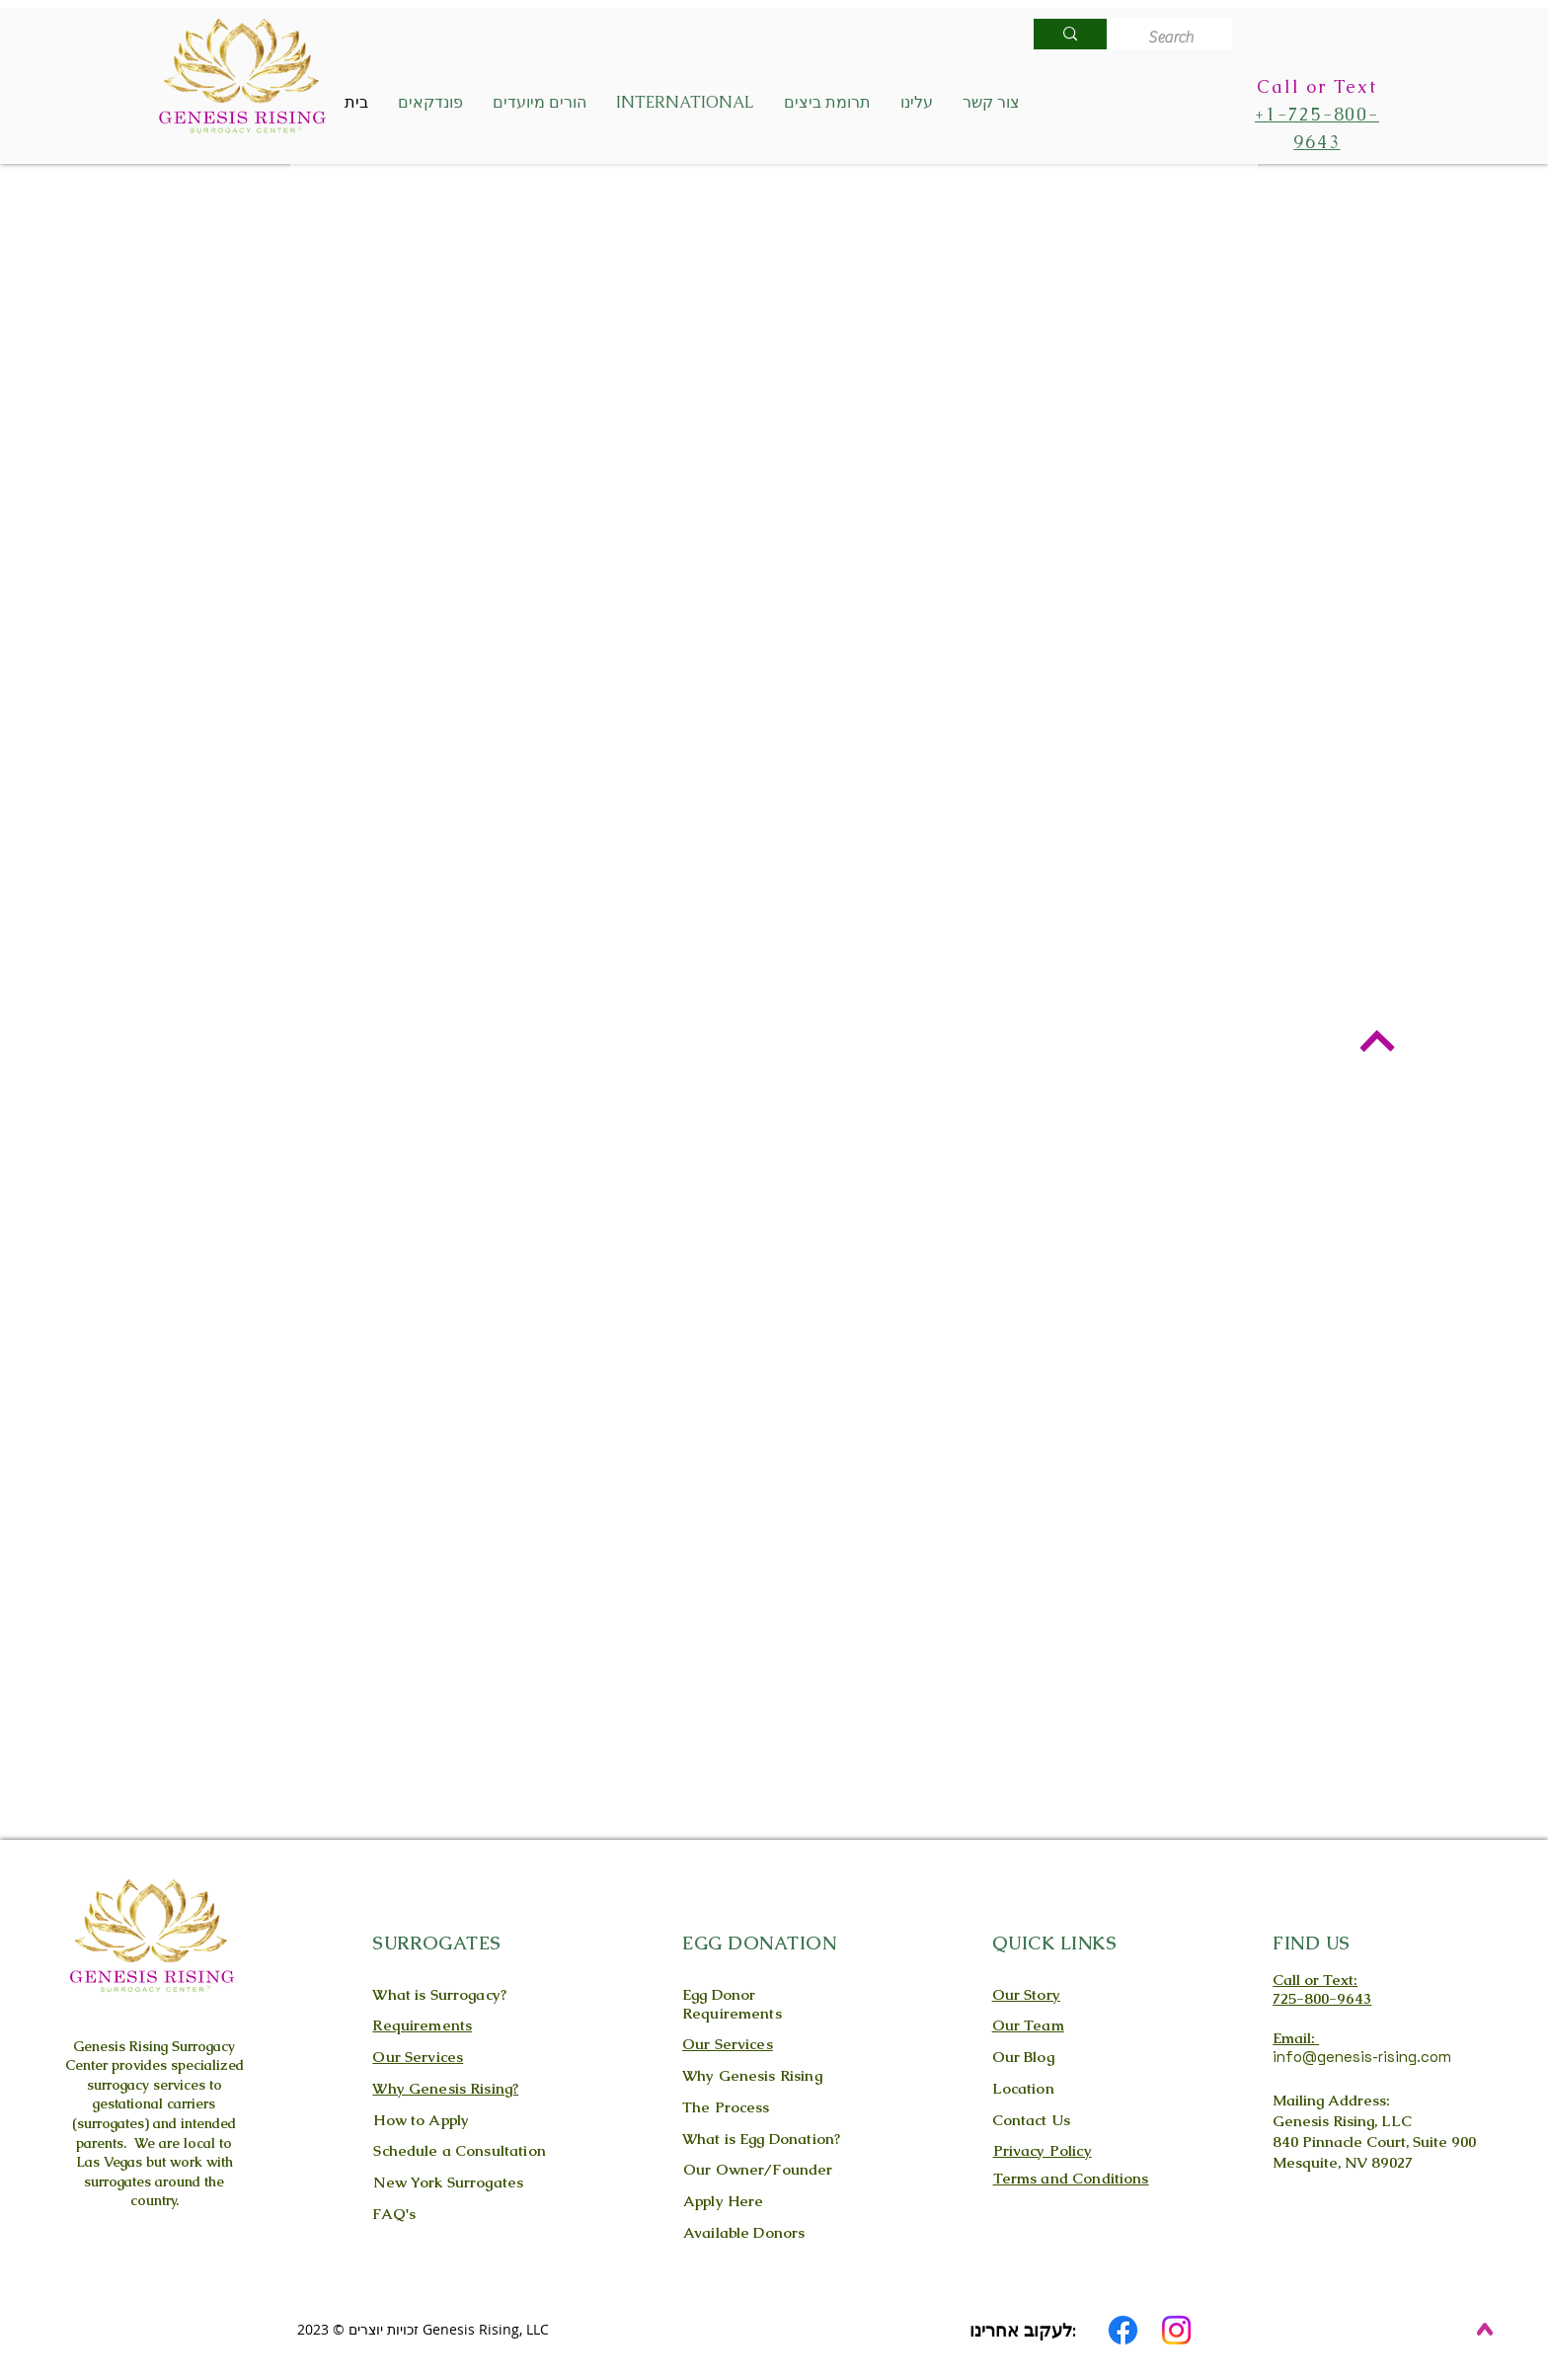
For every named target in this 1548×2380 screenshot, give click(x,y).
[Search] (1175, 37)
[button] (430, 102)
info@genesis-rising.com (1362, 2056)
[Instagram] (1176, 2330)
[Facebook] (1123, 2330)
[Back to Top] (1377, 1040)
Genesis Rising (120, 2046)
